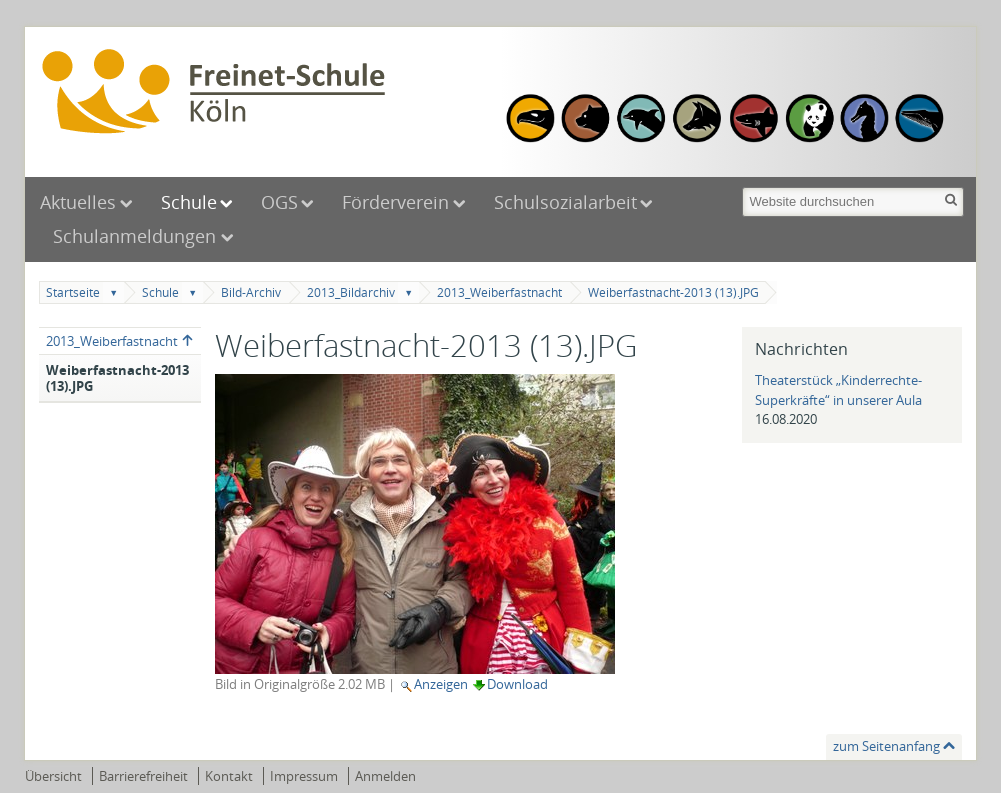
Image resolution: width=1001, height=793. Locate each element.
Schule (189, 202)
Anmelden (385, 776)
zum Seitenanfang (886, 746)
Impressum (304, 776)
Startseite (73, 292)
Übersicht (53, 776)
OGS (279, 202)
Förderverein (395, 202)
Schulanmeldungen (137, 236)
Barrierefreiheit (143, 776)
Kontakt (229, 776)
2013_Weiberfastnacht (499, 292)
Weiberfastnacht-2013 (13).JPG (673, 292)
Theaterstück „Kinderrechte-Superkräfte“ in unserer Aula (838, 390)
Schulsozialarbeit (565, 202)
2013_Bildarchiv (351, 292)
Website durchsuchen (741, 185)
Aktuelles (78, 202)
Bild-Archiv (251, 292)
